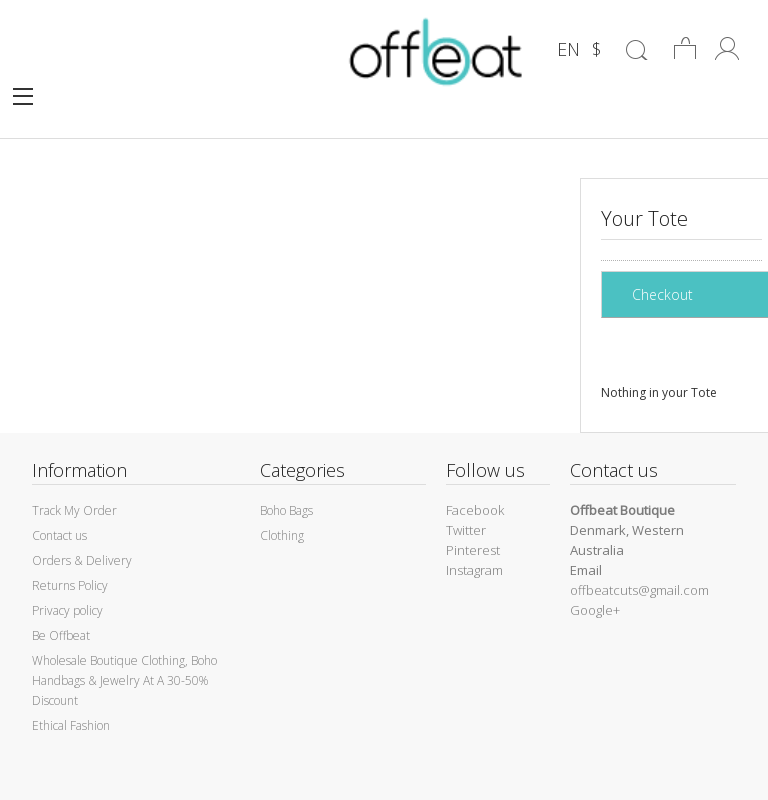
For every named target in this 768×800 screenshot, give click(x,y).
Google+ (595, 610)
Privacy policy (67, 610)
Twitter (466, 530)
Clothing (282, 535)
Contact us (59, 535)
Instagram (474, 570)
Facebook (475, 510)
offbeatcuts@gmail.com (639, 590)
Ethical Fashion (71, 725)
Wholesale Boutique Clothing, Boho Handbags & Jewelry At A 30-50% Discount (124, 680)
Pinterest (473, 550)
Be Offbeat (61, 635)
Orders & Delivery (82, 560)
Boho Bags (286, 510)
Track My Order (74, 510)
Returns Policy (70, 585)
